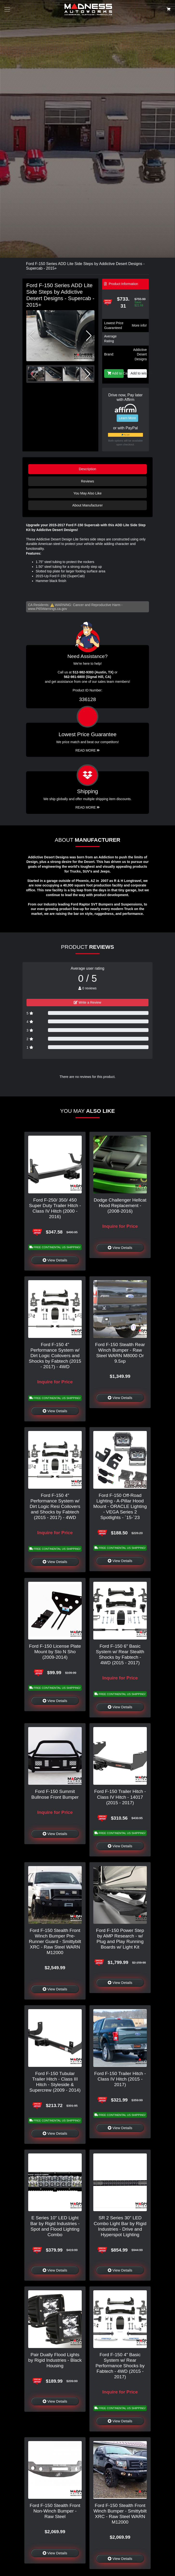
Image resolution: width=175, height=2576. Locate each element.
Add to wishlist (139, 373)
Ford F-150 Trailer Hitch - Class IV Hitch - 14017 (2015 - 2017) (120, 1797)
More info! (139, 325)
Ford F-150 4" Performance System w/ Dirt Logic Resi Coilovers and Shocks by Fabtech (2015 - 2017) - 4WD (55, 1506)
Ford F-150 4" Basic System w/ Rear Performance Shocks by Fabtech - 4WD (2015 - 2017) (120, 2365)
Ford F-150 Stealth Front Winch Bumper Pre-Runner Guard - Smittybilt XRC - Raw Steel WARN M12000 (55, 1941)
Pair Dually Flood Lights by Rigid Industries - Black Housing (55, 2360)
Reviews (87, 481)
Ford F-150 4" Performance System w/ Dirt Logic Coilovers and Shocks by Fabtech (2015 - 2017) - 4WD (55, 1355)
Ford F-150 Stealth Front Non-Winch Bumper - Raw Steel (55, 2511)
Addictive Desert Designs (140, 354)
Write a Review (87, 1002)
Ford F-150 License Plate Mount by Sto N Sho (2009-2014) (55, 1652)
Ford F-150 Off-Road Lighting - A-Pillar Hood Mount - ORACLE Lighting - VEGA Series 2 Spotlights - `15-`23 (120, 1506)
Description (87, 469)
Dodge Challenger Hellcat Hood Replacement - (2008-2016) (120, 1205)
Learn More (127, 418)
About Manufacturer (87, 505)
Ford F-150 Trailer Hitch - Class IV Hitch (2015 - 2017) (120, 2079)
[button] (89, 335)
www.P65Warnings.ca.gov (47, 609)
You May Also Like (87, 493)
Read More (87, 750)
